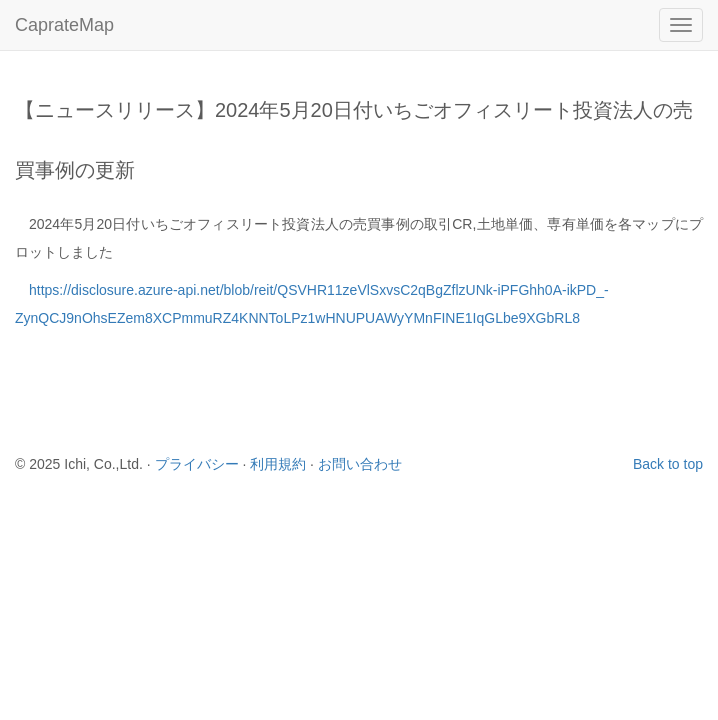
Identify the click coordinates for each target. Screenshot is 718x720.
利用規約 (278, 464)
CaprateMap (64, 25)
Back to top (668, 464)
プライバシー (197, 464)
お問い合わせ (360, 464)
